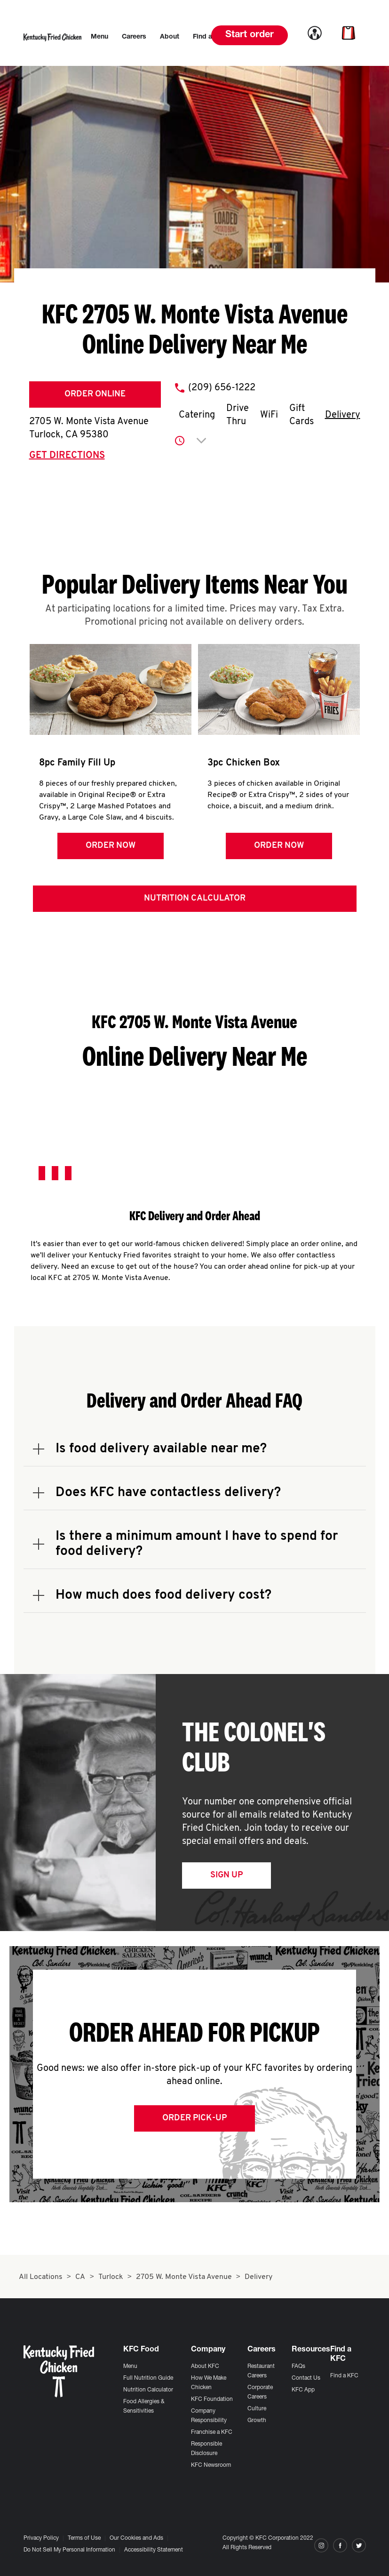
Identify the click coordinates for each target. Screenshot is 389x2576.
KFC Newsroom (211, 2465)
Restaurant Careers (261, 2371)
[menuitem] (99, 37)
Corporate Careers (260, 2392)
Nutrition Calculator (195, 898)
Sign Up (226, 1875)
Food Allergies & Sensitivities (144, 2406)
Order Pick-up (194, 2118)
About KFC (205, 2366)
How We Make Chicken (208, 2383)
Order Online (95, 394)
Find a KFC (344, 2376)
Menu (130, 2366)
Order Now (110, 845)
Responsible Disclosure (206, 2448)
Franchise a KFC (211, 2432)
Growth (256, 2420)
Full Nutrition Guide (148, 2378)
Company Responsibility (209, 2415)
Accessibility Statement (153, 2550)
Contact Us (306, 2378)
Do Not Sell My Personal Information (69, 2550)
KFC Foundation (212, 2399)
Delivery (342, 415)
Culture (256, 2409)
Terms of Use (84, 2538)
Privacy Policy (41, 2538)
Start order (249, 35)
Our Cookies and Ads (136, 2538)
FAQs (298, 2366)
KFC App (303, 2390)
